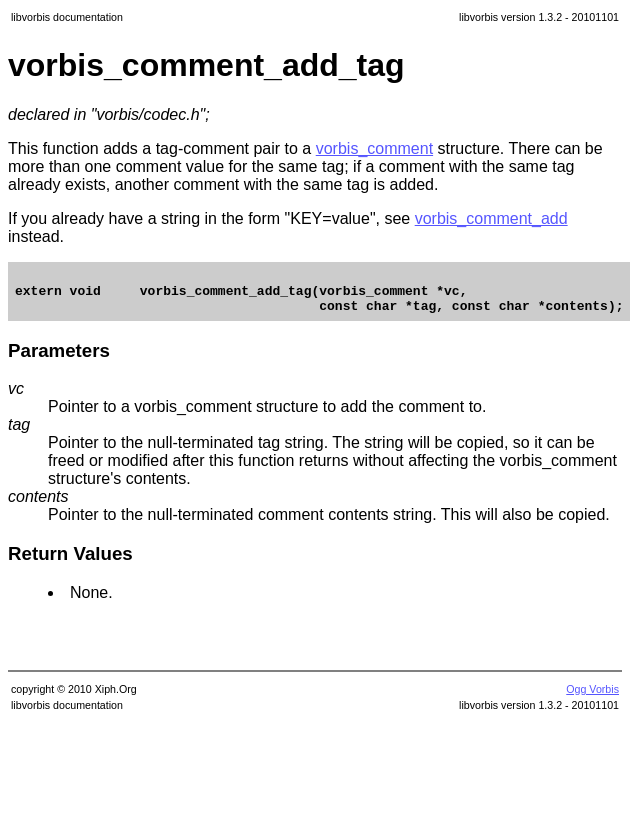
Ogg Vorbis (592, 698)
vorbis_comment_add (491, 218)
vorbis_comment (374, 148)
